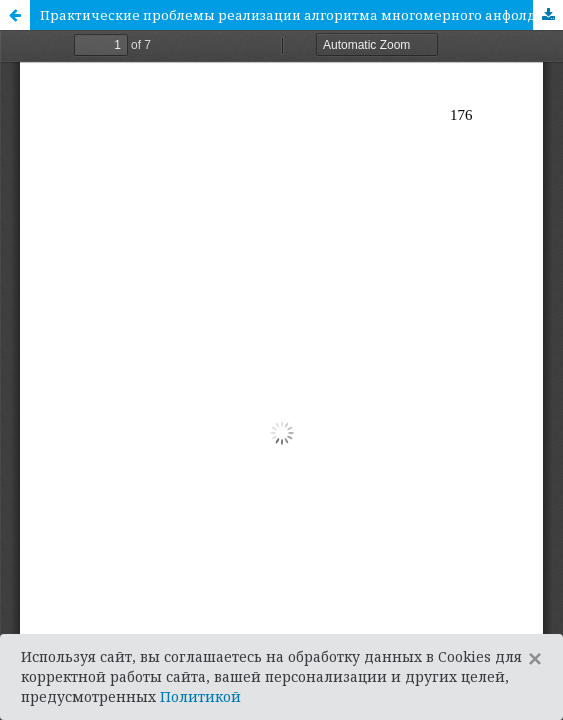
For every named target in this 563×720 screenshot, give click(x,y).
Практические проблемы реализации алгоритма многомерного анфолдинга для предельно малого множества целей (301, 15)
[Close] (535, 659)
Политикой (200, 696)
